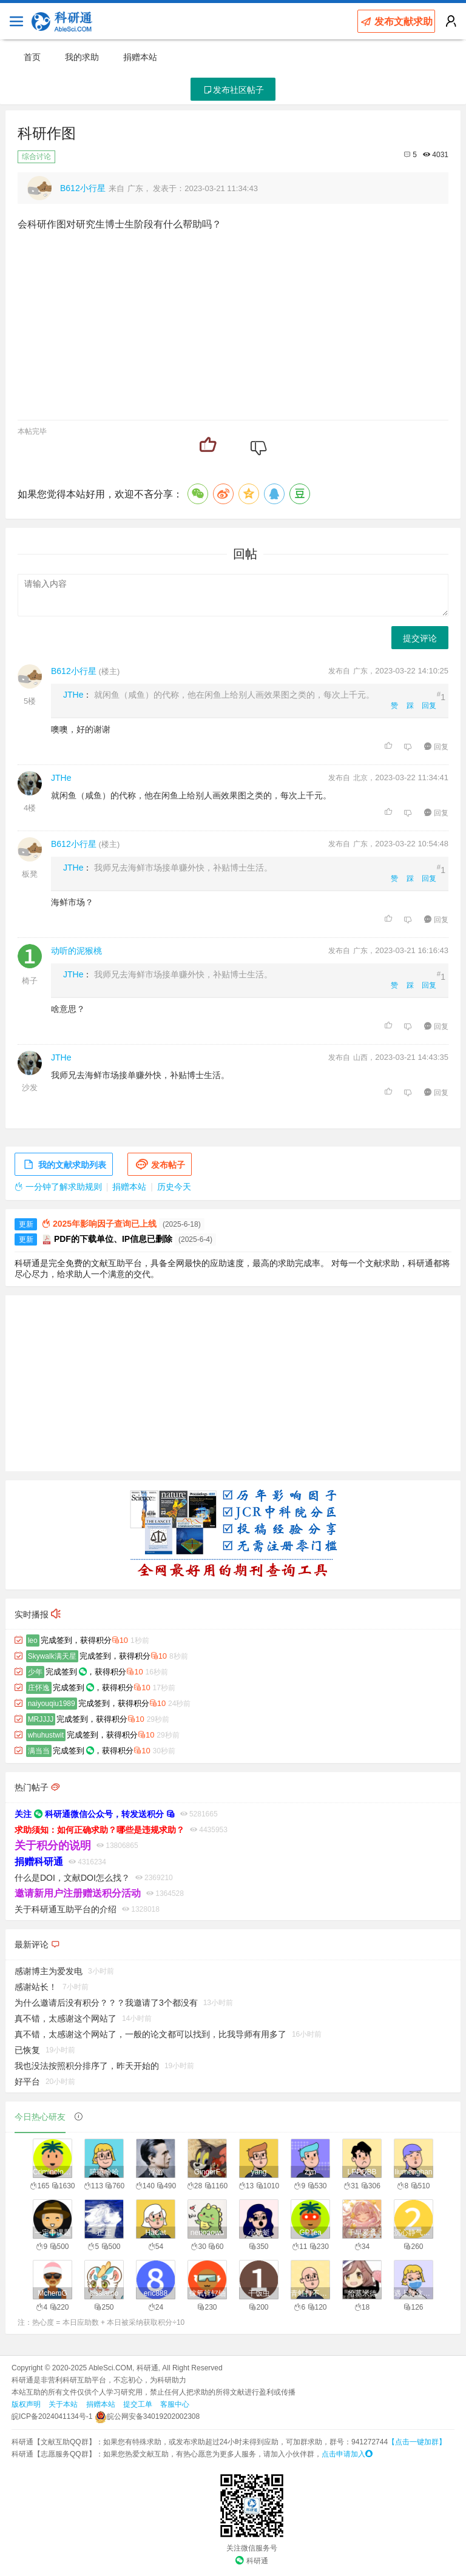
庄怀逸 (39, 1688)
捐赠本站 (140, 57)
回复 (429, 705)
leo (33, 1640)
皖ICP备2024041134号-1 (52, 2416)
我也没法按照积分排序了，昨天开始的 (87, 2066)
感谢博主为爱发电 (49, 1971)
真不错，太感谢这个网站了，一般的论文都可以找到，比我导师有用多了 (150, 2034)
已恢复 (27, 2050)
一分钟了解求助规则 (58, 1187)
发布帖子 (159, 1164)
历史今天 (174, 1187)
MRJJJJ (41, 1719)
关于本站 (63, 2404)
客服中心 (174, 2404)
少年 (35, 1672)
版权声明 (26, 2404)
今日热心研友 (40, 2117)
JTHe (73, 695)
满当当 (39, 1751)
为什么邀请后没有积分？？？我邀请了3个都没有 (106, 2003)
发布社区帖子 (233, 90)
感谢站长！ (36, 1987)
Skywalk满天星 (52, 1656)
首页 (32, 57)
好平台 (27, 2081)
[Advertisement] (233, 1383)
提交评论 (420, 638)
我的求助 (82, 57)
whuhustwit (46, 1735)
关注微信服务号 (251, 2548)
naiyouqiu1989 (51, 1703)
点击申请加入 (347, 2454)
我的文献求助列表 (63, 1164)
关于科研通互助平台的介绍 (65, 1909)
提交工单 (137, 2404)
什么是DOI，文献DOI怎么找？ (72, 1878)
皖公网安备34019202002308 (147, 2416)
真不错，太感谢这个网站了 (65, 2018)
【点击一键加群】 (417, 2442)
